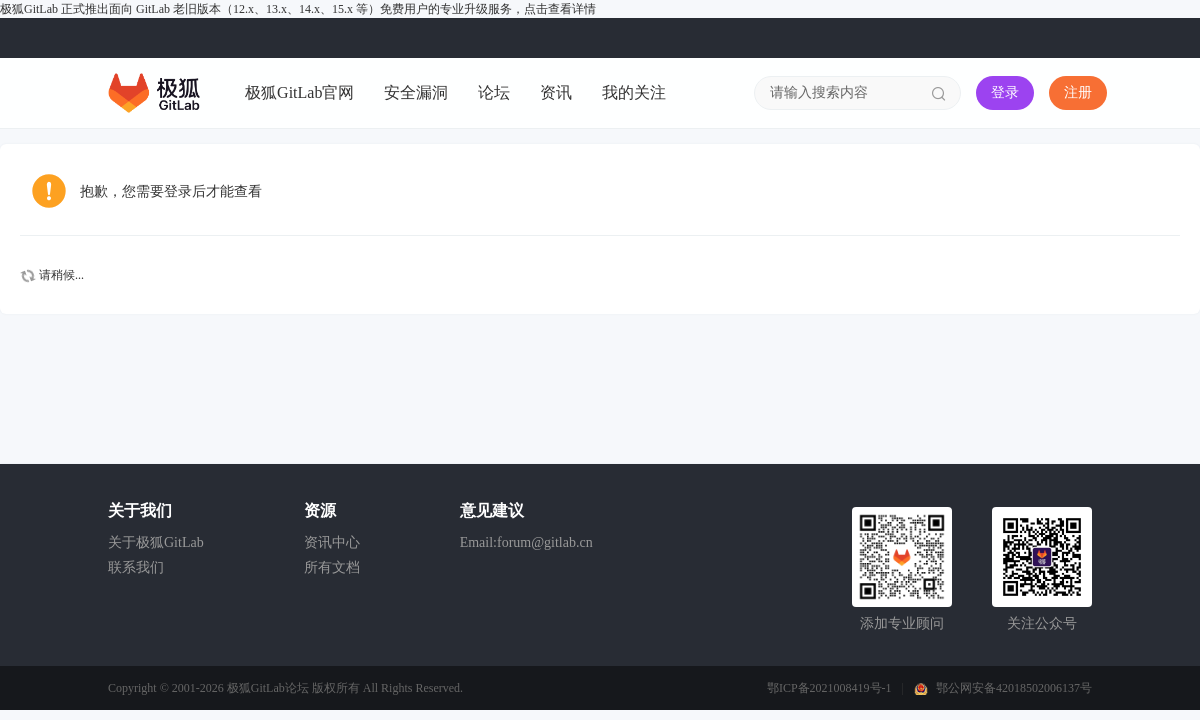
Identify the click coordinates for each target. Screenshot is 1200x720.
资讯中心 (332, 542)
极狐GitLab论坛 (268, 688)
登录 (1005, 92)
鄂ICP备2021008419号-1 (829, 688)
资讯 (556, 92)
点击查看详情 (560, 9)
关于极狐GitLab (156, 542)
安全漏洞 (416, 92)
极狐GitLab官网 (299, 92)
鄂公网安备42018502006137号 (1014, 688)
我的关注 (634, 92)
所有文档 (332, 567)
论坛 (494, 92)
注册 (1078, 92)
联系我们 (136, 567)
